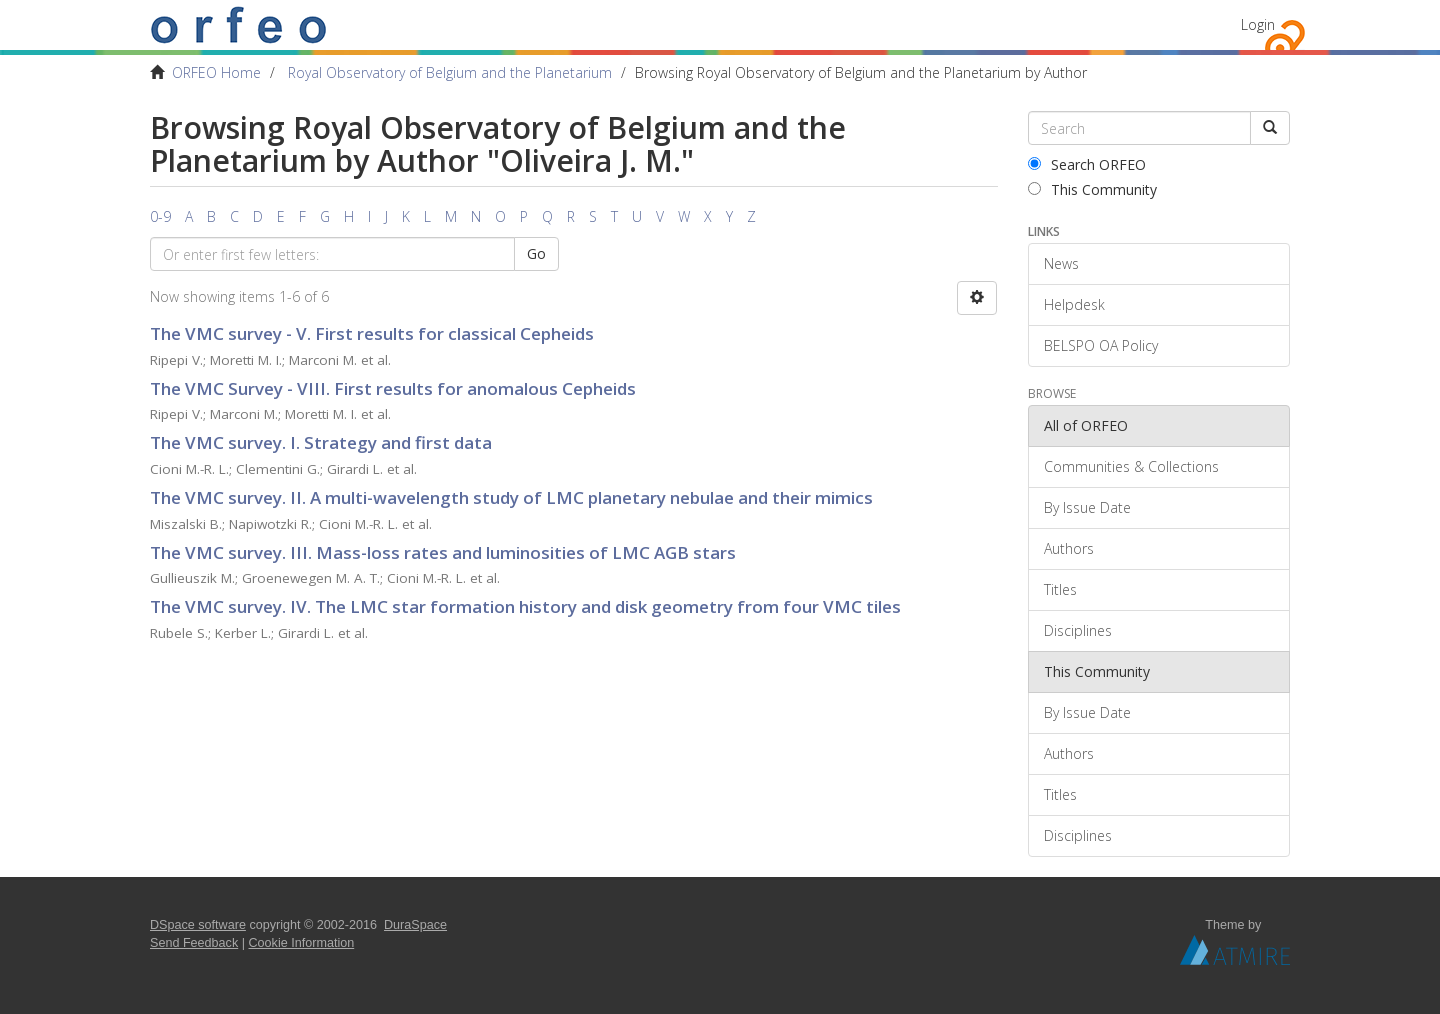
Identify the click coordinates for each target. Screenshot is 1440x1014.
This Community (1092, 189)
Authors (1069, 548)
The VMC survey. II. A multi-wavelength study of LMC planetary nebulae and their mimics (511, 497)
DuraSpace (415, 925)
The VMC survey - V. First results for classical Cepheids (372, 333)
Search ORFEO (1087, 164)
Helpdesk (1074, 304)
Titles (1060, 589)
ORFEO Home (216, 72)
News (1061, 263)
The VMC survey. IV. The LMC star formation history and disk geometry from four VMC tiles (525, 606)
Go (536, 253)
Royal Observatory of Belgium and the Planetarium (450, 72)
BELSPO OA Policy (1101, 345)
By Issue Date (1087, 507)
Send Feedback (194, 943)
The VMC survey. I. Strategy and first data (321, 442)
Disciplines (1078, 630)
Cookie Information (302, 943)
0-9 (160, 216)
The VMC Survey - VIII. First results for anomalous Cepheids (393, 388)
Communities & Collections (1131, 466)
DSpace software (198, 925)
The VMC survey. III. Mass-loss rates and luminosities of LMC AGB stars (443, 552)
